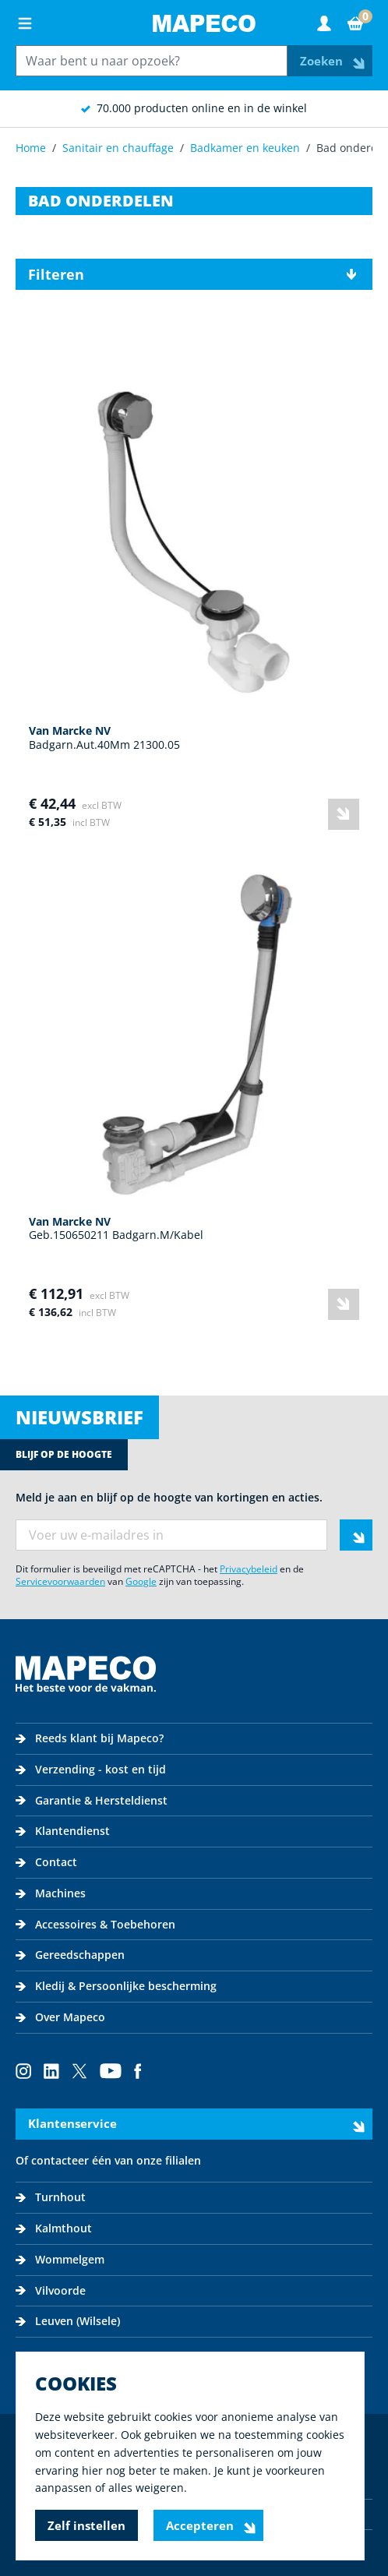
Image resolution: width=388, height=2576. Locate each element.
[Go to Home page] (204, 23)
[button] (194, 274)
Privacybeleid (248, 1569)
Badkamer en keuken (245, 147)
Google (141, 1581)
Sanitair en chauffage (118, 147)
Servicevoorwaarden (60, 1581)
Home (31, 147)
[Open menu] (25, 23)
